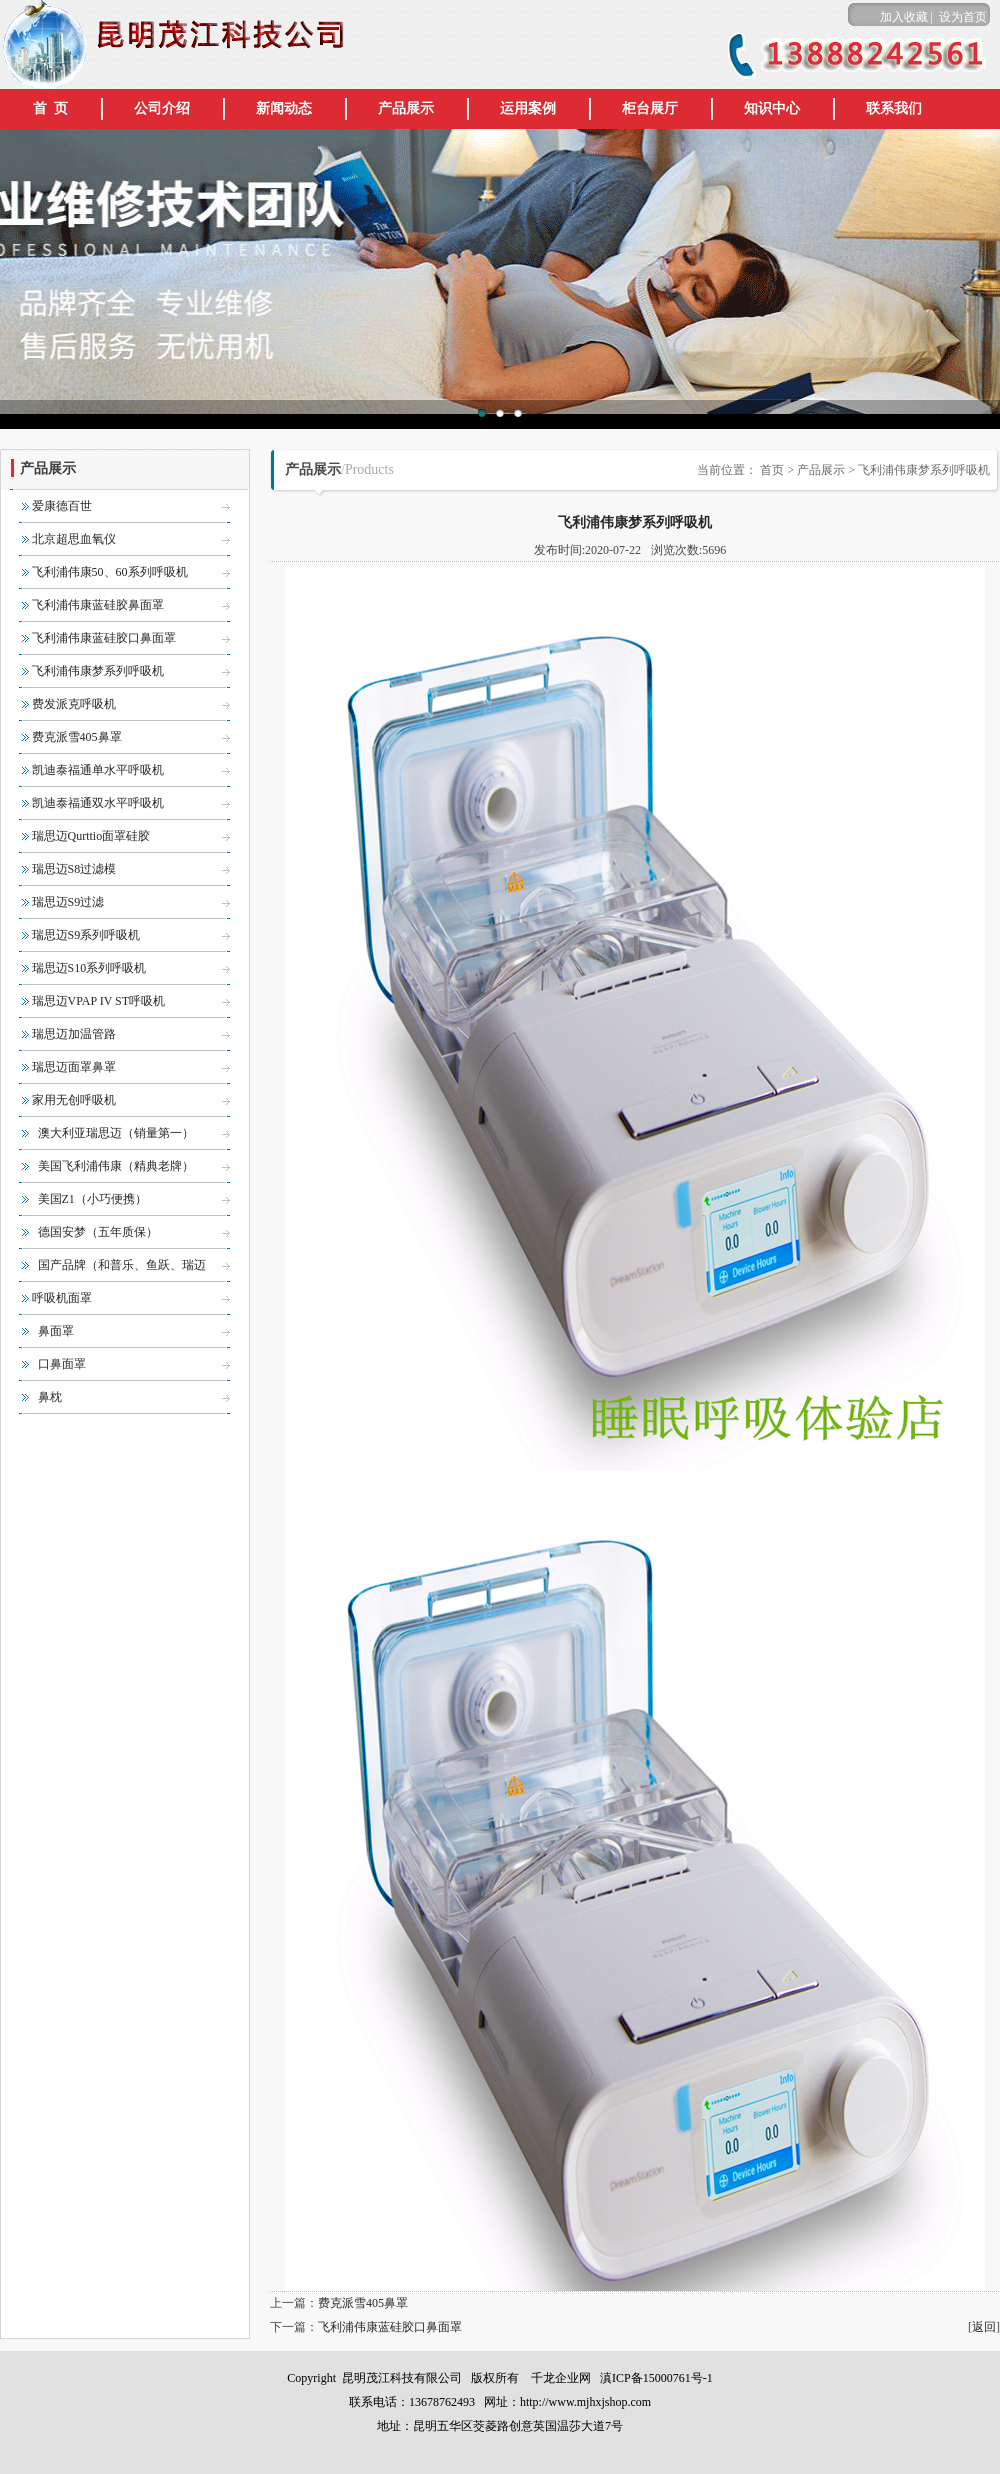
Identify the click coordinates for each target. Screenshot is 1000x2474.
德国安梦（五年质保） (98, 1232)
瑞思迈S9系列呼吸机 (86, 935)
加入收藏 (904, 17)
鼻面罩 (56, 1331)
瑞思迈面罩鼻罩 (74, 1067)
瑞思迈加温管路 (74, 1034)
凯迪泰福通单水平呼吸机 (98, 770)
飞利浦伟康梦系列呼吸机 (98, 671)
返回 (984, 2327)
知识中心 (772, 108)
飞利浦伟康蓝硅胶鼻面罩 (98, 605)
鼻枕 (50, 1397)
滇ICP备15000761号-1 (655, 2378)
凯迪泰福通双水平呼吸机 (98, 803)
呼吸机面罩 (62, 1298)
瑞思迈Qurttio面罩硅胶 (91, 836)
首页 (770, 470)
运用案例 (528, 108)
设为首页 (963, 17)
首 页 (50, 108)
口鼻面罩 (62, 1364)
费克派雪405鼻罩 (77, 737)
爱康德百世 (62, 506)
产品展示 (406, 108)
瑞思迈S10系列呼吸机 (89, 968)
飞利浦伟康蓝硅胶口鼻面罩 (104, 638)
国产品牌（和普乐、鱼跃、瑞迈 (122, 1265)
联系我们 (894, 108)
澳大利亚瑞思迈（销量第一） (116, 1133)
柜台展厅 (650, 108)
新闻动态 (284, 108)
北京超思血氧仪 (74, 539)
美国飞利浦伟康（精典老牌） (116, 1166)
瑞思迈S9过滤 (68, 902)
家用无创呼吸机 (74, 1100)
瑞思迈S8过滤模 (74, 869)
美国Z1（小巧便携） (92, 1199)
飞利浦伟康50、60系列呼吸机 (110, 572)
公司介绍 (162, 108)
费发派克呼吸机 (74, 704)
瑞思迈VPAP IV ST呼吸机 (99, 1001)
